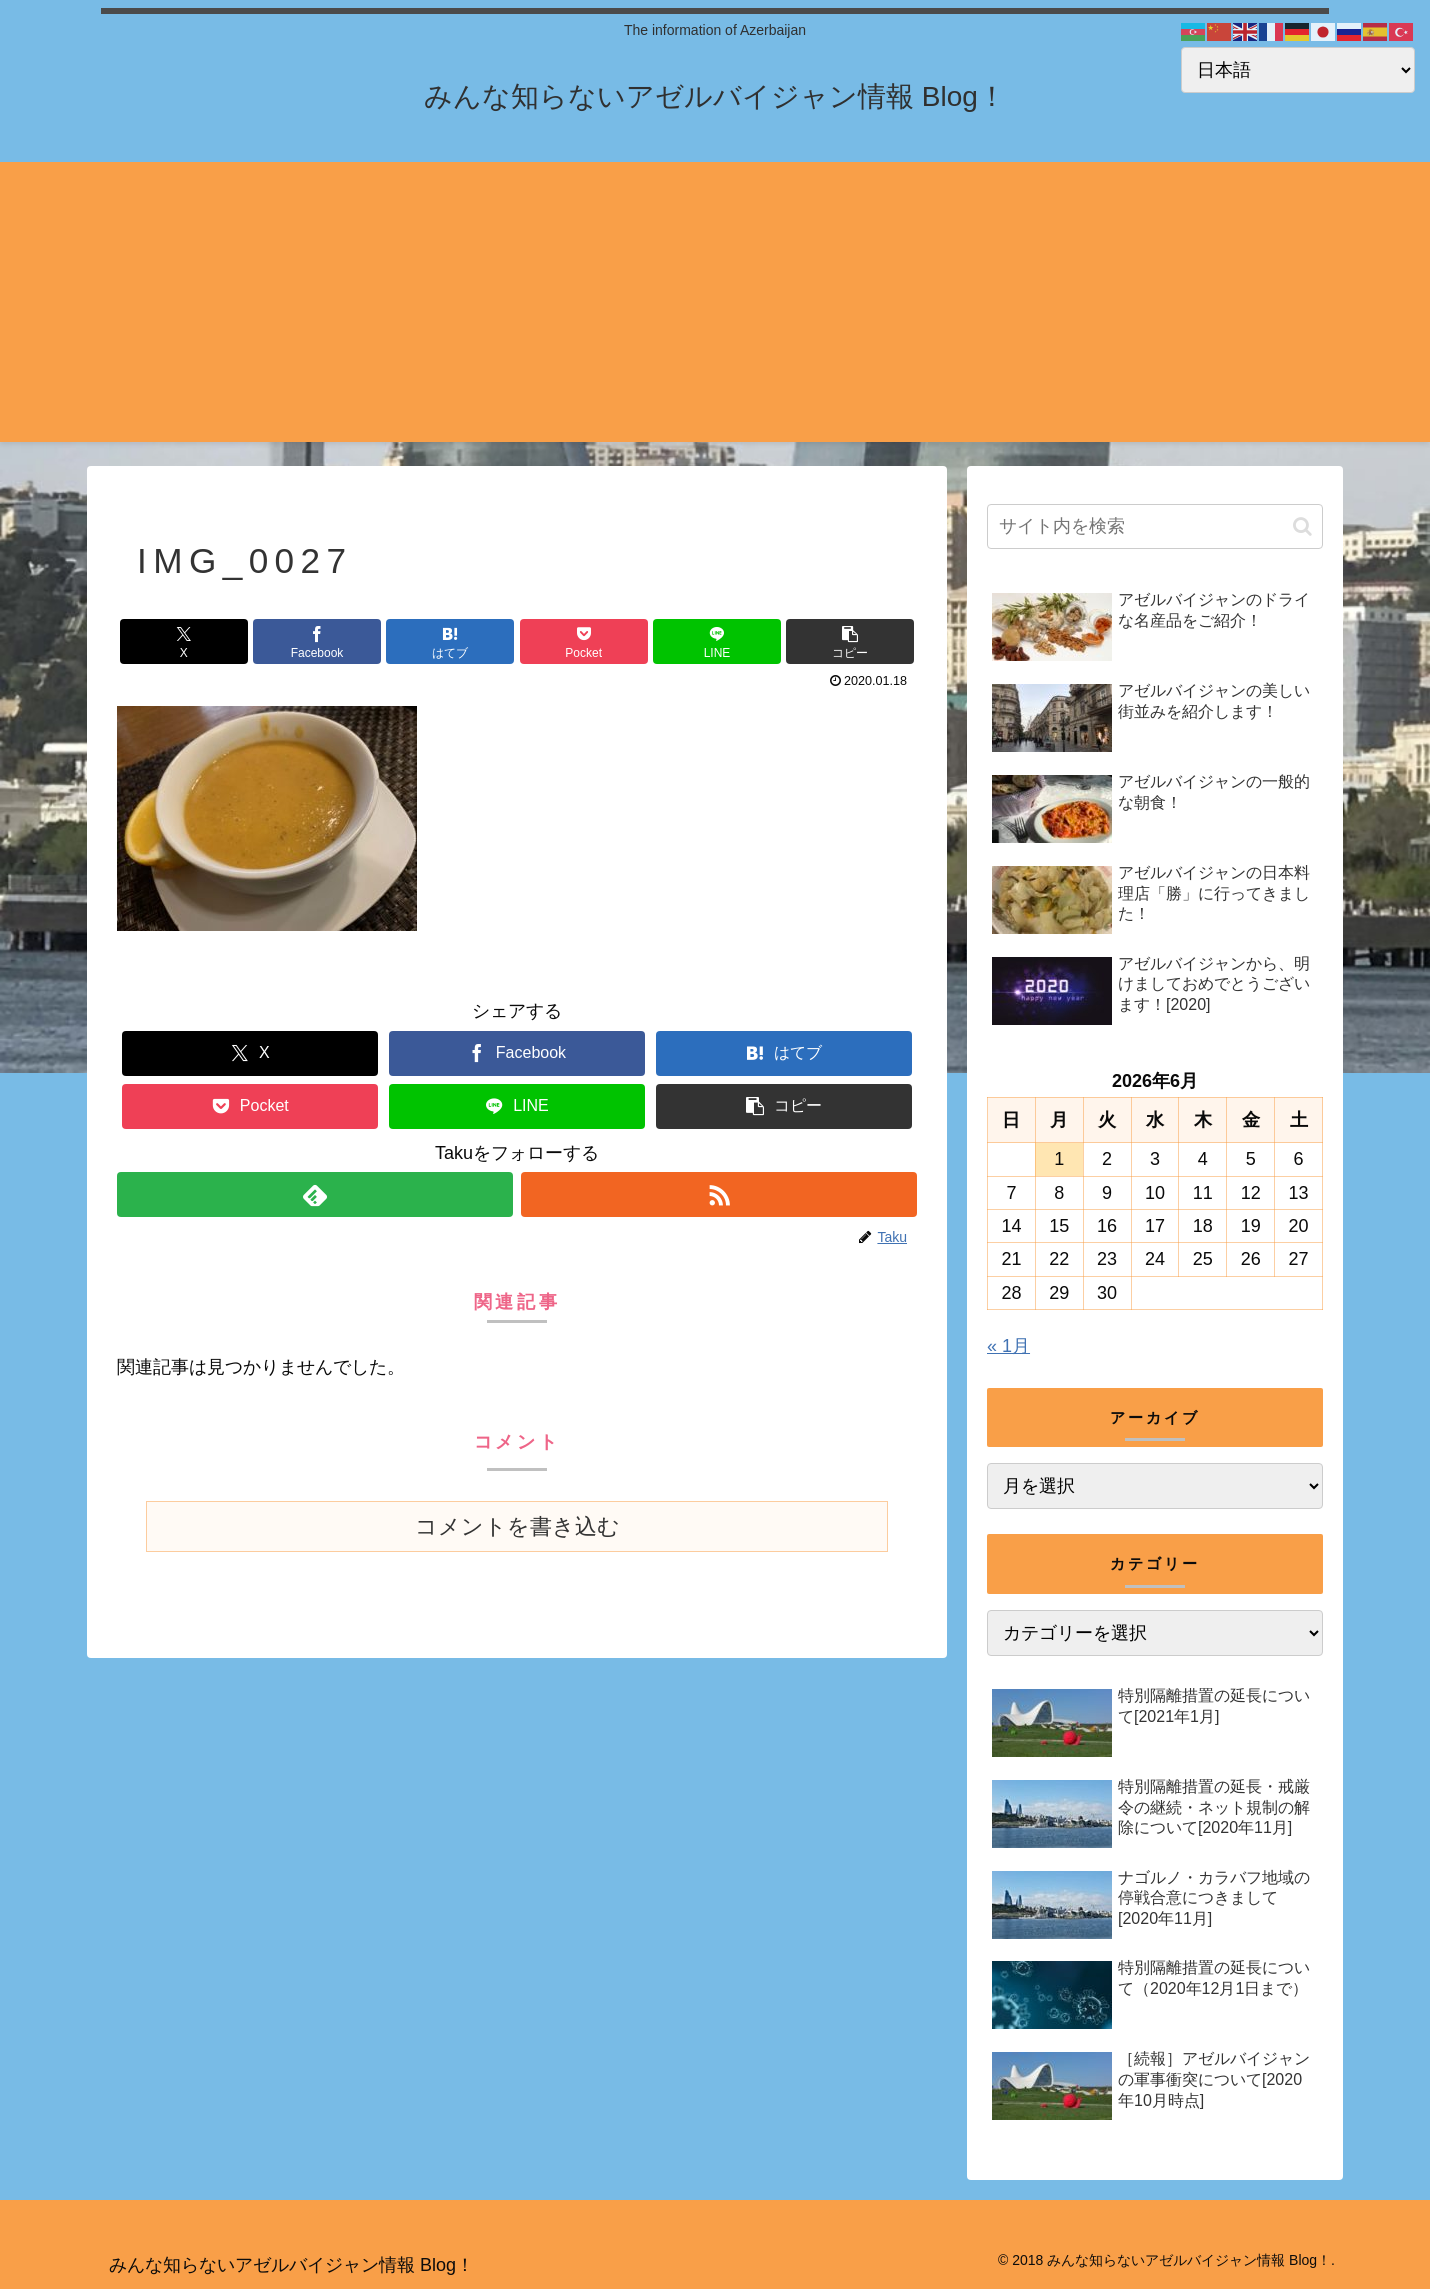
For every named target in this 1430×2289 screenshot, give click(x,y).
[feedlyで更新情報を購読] (315, 1194)
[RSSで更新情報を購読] (719, 1194)
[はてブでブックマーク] (450, 641)
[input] (1155, 526)
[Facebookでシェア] (317, 641)
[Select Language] (1298, 70)
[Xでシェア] (184, 641)
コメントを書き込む (517, 1526)
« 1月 (1008, 1346)
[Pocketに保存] (584, 641)
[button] (850, 641)
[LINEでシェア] (717, 641)
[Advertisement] (715, 302)
